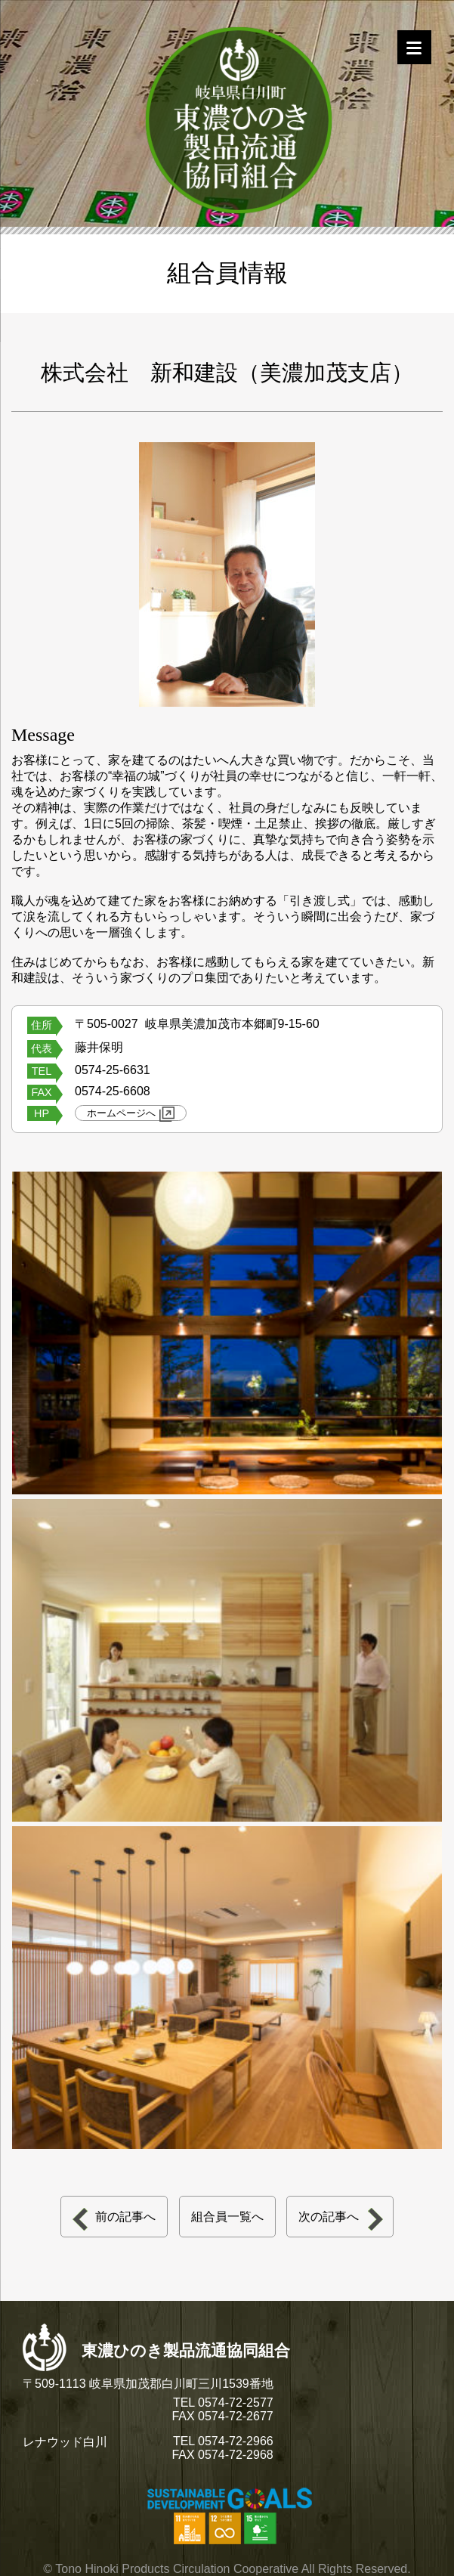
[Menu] (414, 47)
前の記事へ (125, 2216)
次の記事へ (328, 2216)
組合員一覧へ (227, 2216)
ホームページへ (130, 1114)
